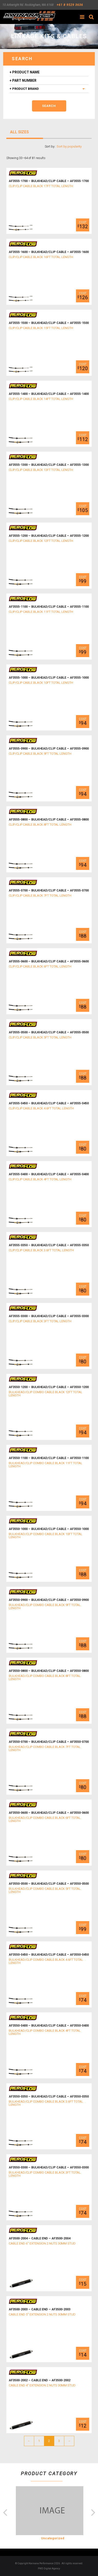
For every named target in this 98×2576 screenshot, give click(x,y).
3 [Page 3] (59, 2441)
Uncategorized (52, 2538)
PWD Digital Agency (49, 2568)
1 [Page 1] (39, 2441)
